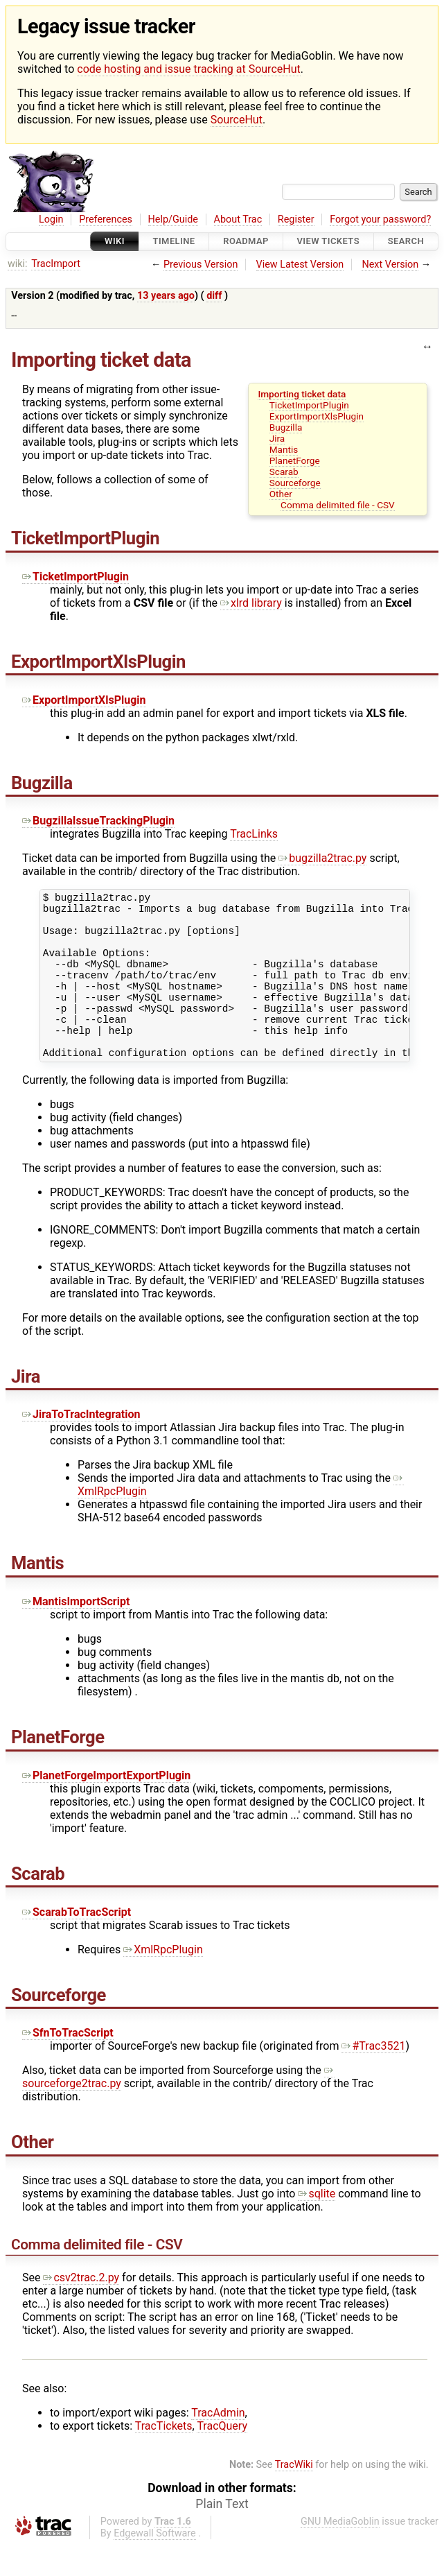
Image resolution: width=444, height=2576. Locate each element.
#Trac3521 (373, 2077)
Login (51, 219)
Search (406, 241)
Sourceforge (295, 482)
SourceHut (237, 119)
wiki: (18, 264)
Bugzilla (286, 427)
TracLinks (254, 833)
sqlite (316, 2224)
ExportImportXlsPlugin (316, 416)
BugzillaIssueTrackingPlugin (98, 820)
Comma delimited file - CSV (338, 504)
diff (214, 296)
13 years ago (166, 296)
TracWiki (294, 2496)
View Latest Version (300, 264)
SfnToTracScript (68, 2064)
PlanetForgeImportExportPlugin (106, 1806)
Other (280, 493)
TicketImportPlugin (309, 404)
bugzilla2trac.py (322, 858)
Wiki (115, 241)
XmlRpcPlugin (163, 1980)
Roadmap (246, 241)
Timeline (174, 241)
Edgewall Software (155, 2564)
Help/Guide (173, 219)
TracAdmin (218, 2443)
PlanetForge (294, 460)
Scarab (284, 471)
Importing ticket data (302, 393)
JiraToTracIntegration (81, 1445)
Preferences (105, 219)
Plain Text (221, 2535)
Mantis (284, 449)
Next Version (390, 264)
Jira (277, 438)
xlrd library (251, 603)
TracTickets (164, 2457)
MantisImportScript (76, 1632)
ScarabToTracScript (76, 1943)
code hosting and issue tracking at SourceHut (188, 69)
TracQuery (222, 2457)
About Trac (238, 219)
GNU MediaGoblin (340, 2553)
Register (296, 219)
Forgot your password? (380, 219)
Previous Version (200, 264)
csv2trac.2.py (81, 2308)
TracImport (55, 264)
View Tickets (328, 241)
